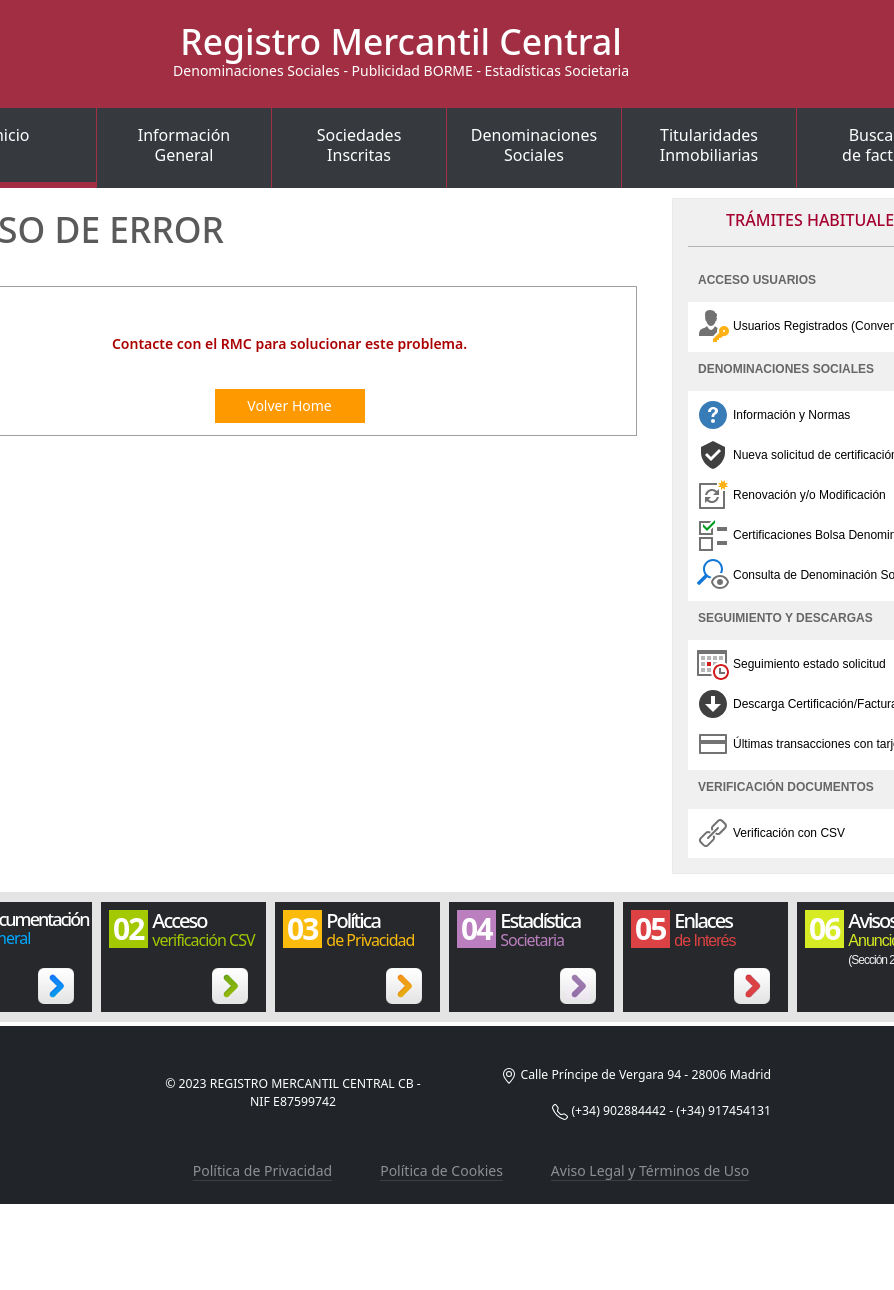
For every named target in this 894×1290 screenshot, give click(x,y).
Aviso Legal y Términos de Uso (650, 1170)
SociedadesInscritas (359, 145)
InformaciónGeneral (184, 145)
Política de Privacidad (262, 1170)
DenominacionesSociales (534, 145)
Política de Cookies (441, 1170)
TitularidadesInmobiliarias (709, 145)
